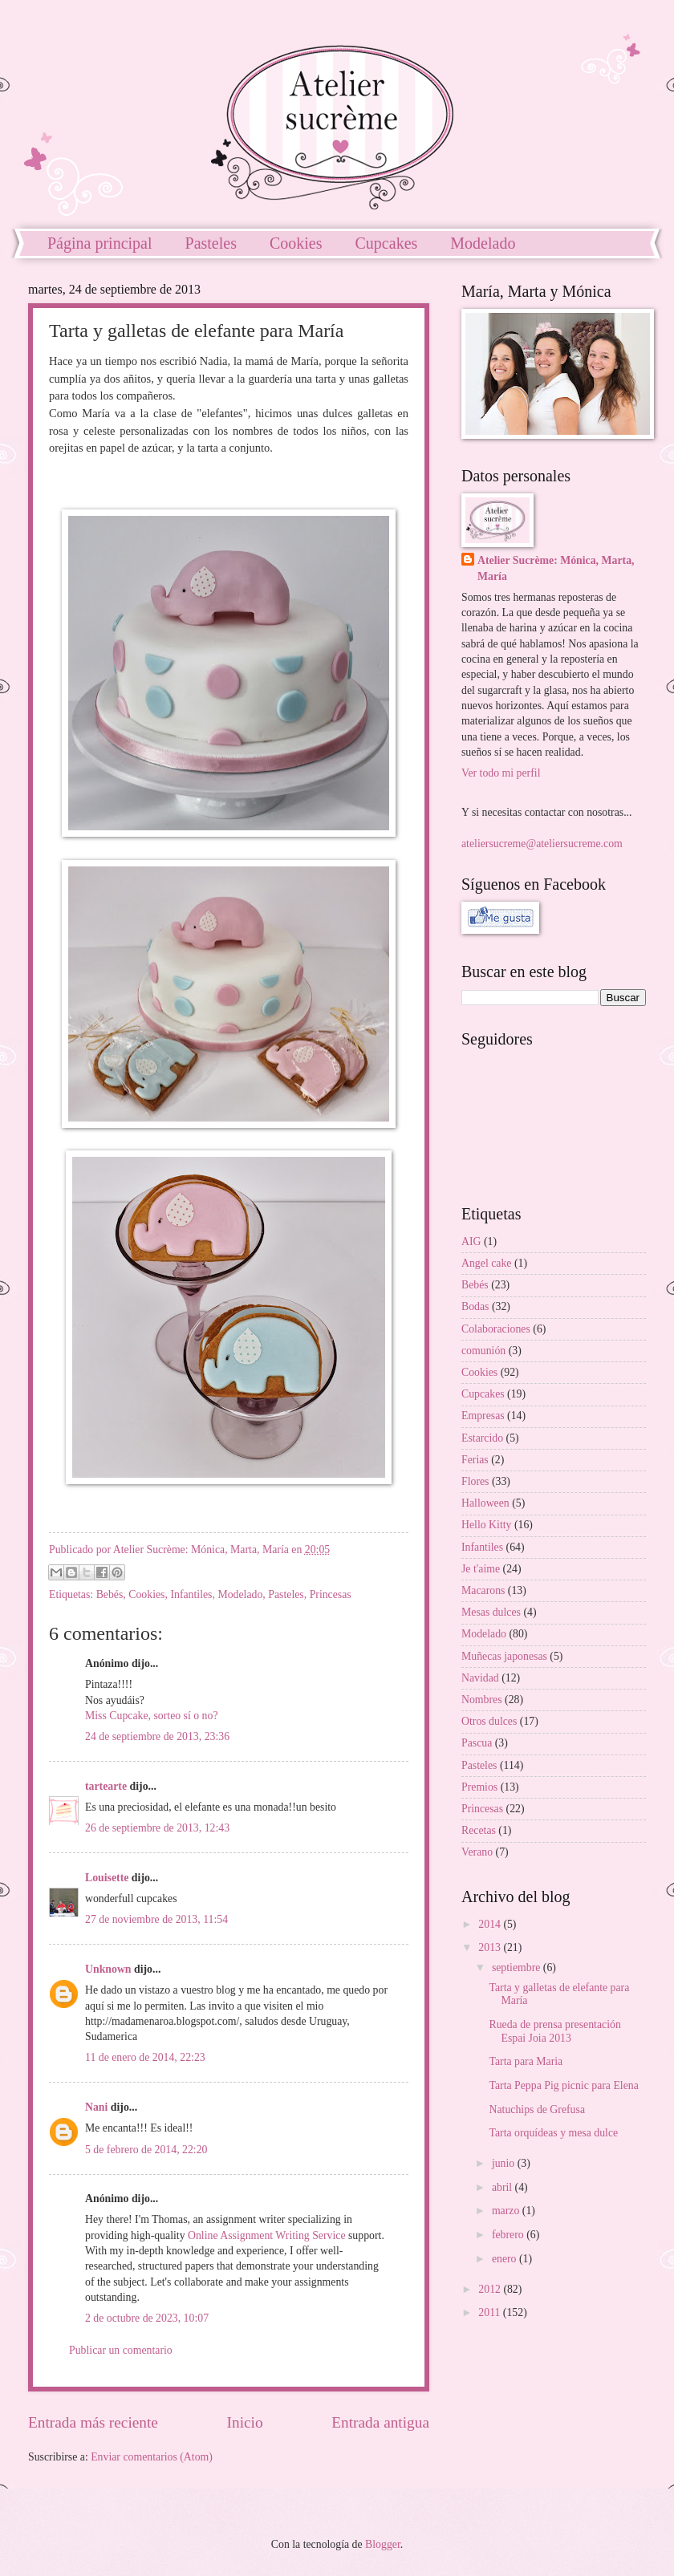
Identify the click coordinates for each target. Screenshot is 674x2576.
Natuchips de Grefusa (537, 2109)
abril (503, 2187)
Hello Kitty (486, 1525)
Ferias (475, 1460)
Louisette (106, 1878)
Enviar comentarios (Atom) (152, 2457)
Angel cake (486, 1263)
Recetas (478, 1830)
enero (505, 2259)
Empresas (483, 1416)
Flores (475, 1481)
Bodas (475, 1306)
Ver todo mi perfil (500, 773)
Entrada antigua (380, 2422)
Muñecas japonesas (504, 1656)
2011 (490, 2312)
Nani (96, 2107)
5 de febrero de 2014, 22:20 (146, 2150)
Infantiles (191, 1594)
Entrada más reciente (93, 2422)
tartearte (106, 1786)
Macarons (483, 1590)
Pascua (476, 1743)
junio (505, 2163)
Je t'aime (480, 1569)
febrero (509, 2235)
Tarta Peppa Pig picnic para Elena (563, 2085)
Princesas (330, 1594)
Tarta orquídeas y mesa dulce (553, 2133)
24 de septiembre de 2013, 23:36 (157, 1736)
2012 (490, 2289)
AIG (471, 1241)
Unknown (108, 1969)
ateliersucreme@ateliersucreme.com (542, 844)
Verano (477, 1852)
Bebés (110, 1594)
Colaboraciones (495, 1329)
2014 (490, 1924)
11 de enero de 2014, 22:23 (145, 2057)
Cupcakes (386, 243)
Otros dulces (489, 1721)
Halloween (485, 1503)
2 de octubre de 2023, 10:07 (147, 2318)
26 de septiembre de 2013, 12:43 (157, 1828)
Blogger (382, 2544)
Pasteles (211, 243)
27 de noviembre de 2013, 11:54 (156, 1919)
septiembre (517, 1967)
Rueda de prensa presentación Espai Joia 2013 (554, 2031)
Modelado (239, 1594)
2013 (490, 1947)
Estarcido (482, 1438)
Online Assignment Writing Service (267, 2235)
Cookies (296, 243)
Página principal (99, 243)
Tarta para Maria (525, 2061)
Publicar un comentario (121, 2350)
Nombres (481, 1700)
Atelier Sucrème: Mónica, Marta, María (556, 568)
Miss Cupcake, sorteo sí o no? (151, 1716)
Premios (479, 1787)
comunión (483, 1351)
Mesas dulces (491, 1612)
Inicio (245, 2422)
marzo (507, 2211)
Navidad (480, 1678)
